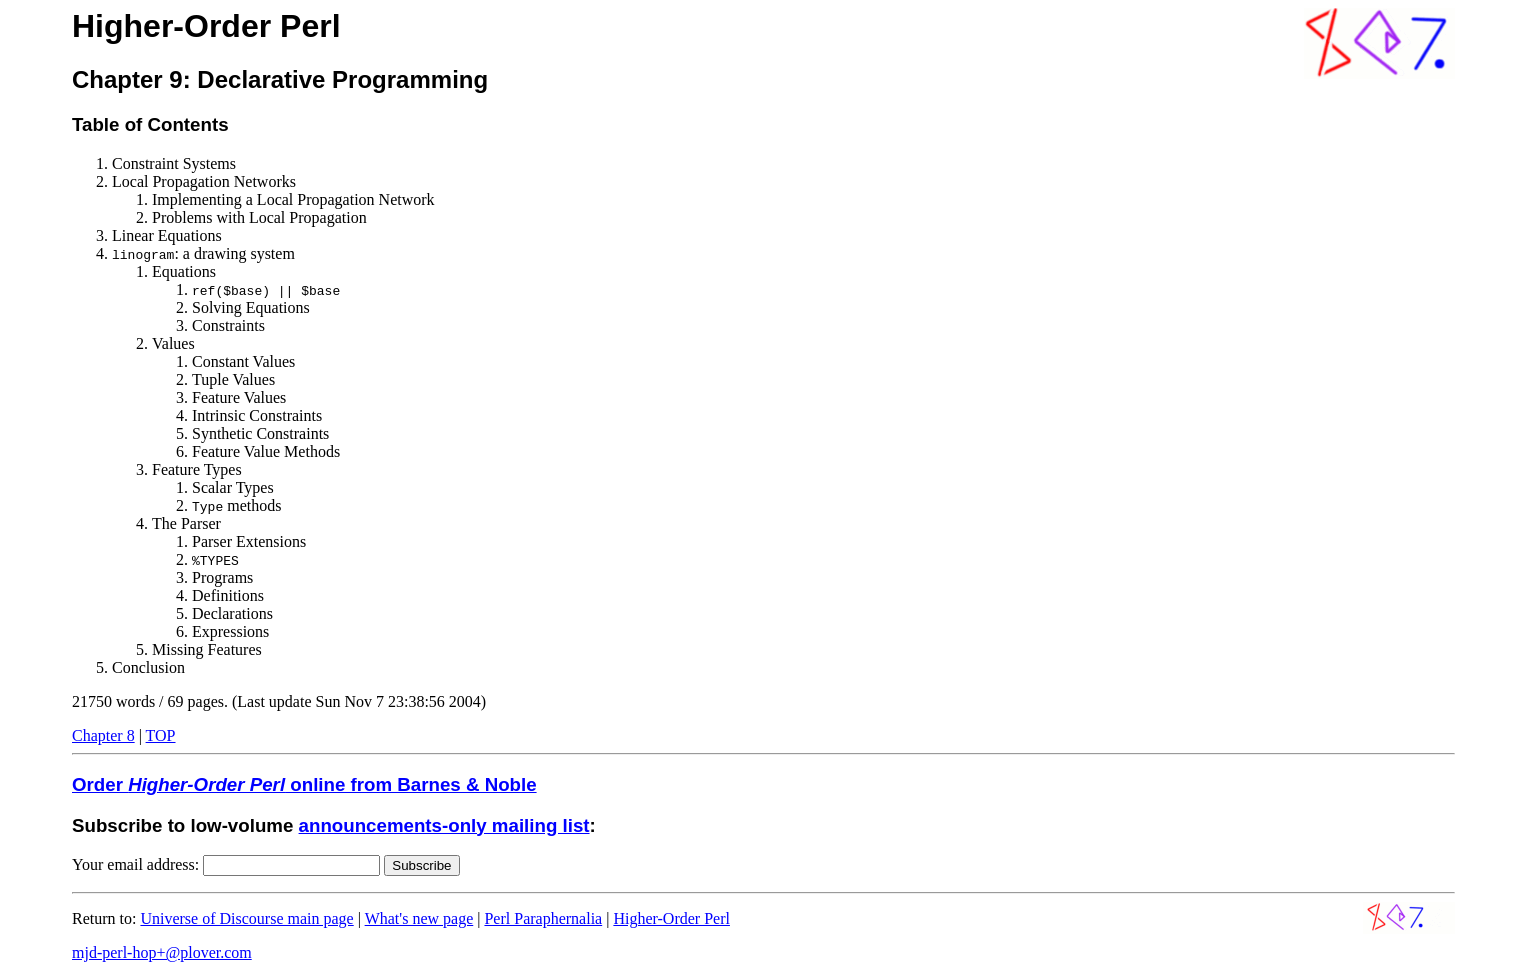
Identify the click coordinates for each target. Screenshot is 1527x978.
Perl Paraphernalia (543, 918)
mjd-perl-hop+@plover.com (162, 952)
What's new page (419, 918)
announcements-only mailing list (444, 825)
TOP (161, 735)
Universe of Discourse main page (246, 918)
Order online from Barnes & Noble (304, 784)
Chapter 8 (103, 735)
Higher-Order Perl (671, 918)
